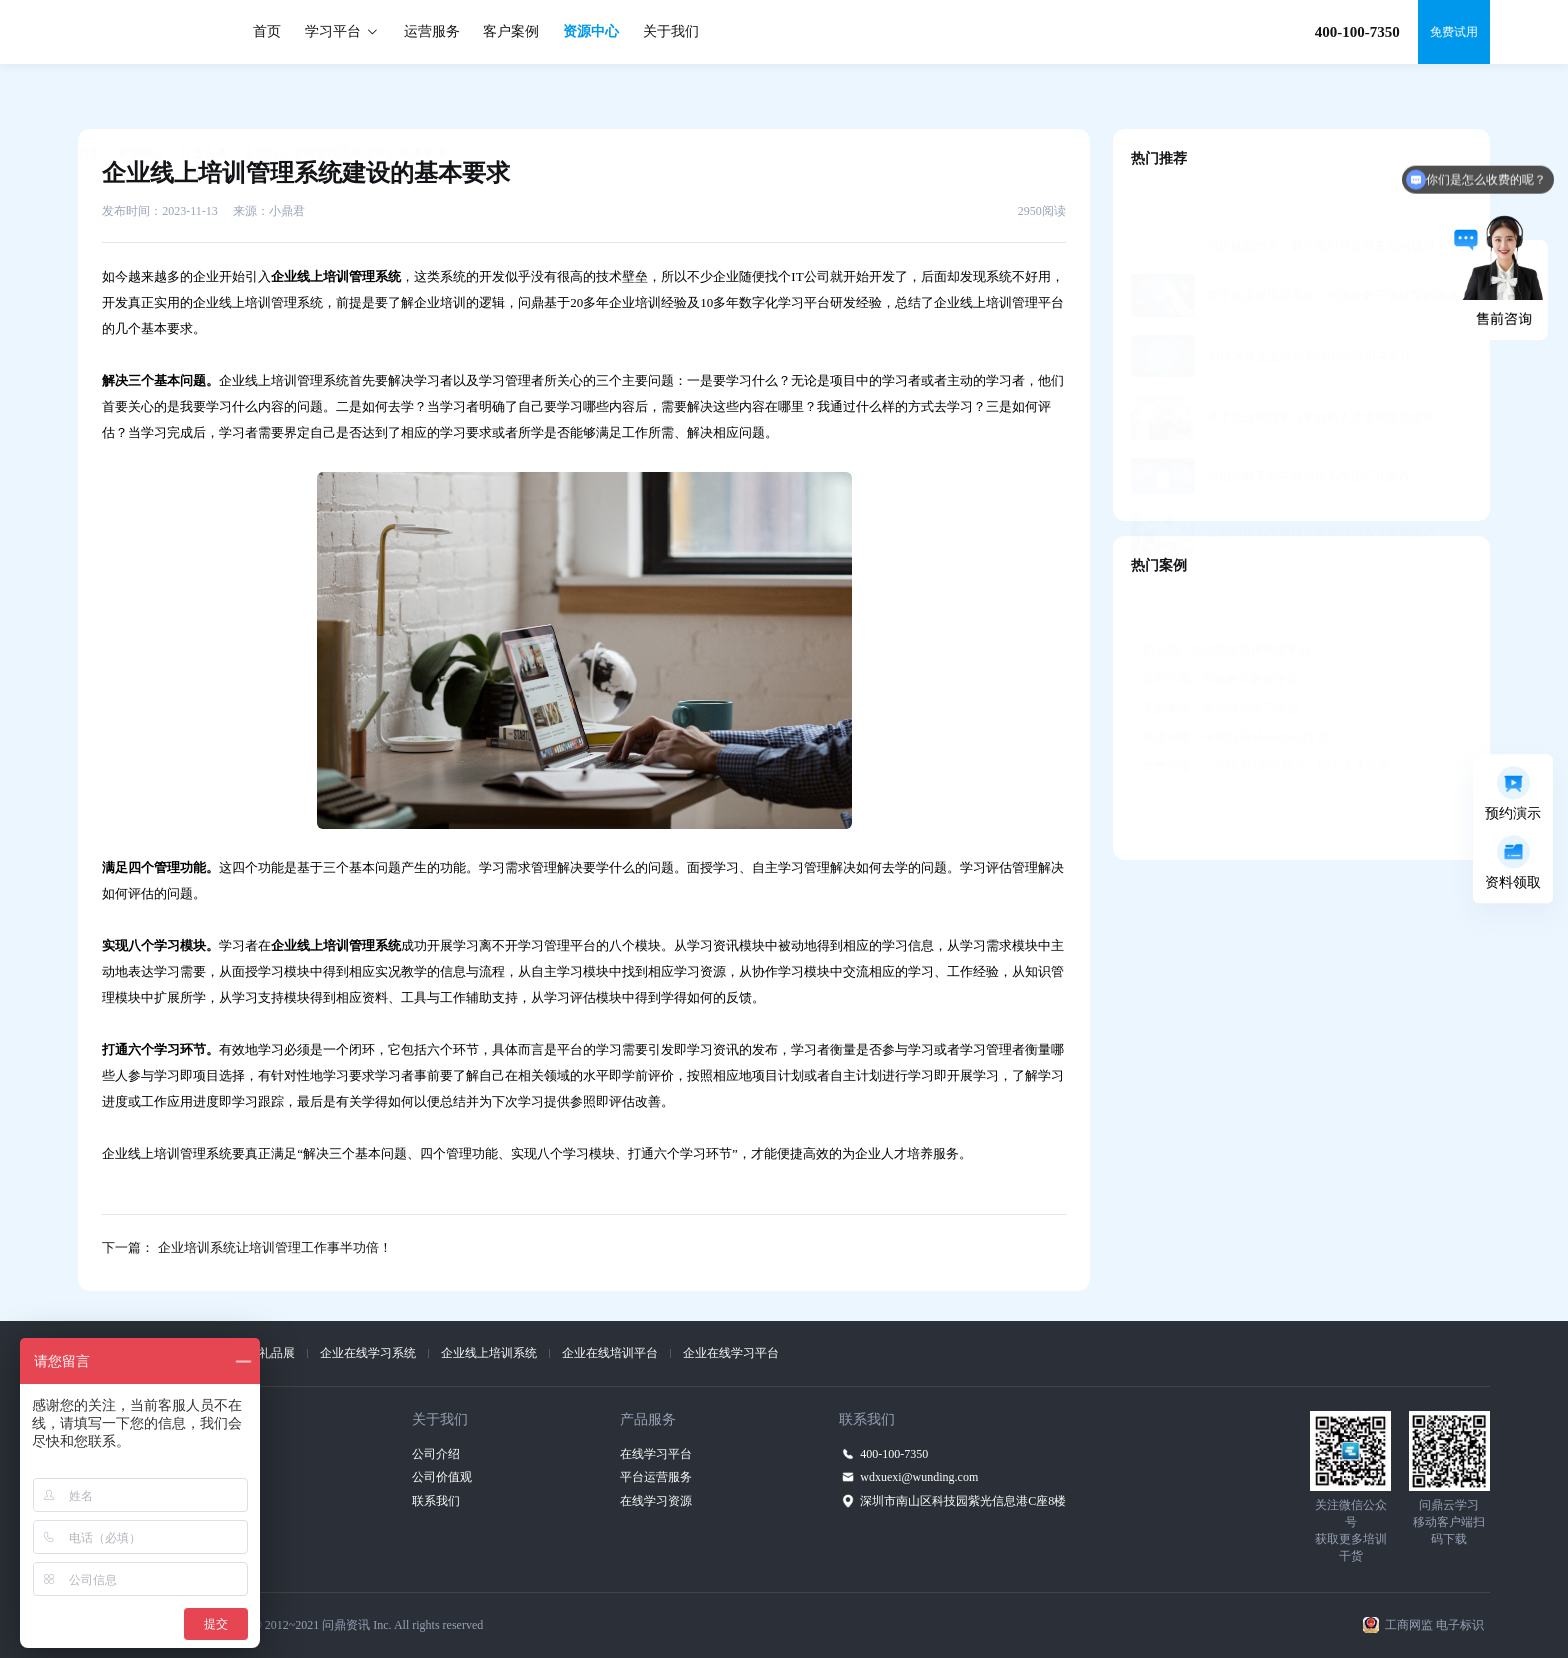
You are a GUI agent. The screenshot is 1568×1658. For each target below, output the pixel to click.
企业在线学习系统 (368, 1353)
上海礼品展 (265, 1353)
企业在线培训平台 (610, 1353)
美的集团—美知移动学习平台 (1215, 659)
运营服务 (432, 31)
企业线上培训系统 (489, 1353)
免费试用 (1454, 32)
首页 (267, 31)
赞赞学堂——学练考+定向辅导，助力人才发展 (1260, 717)
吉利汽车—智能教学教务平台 (1215, 630)
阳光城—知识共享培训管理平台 (1221, 601)
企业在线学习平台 (731, 1353)
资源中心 (591, 31)
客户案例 (511, 31)
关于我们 (671, 31)
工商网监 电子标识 (1434, 1625)
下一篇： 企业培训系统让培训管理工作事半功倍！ (246, 1247)
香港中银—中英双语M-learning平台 (1230, 688)
